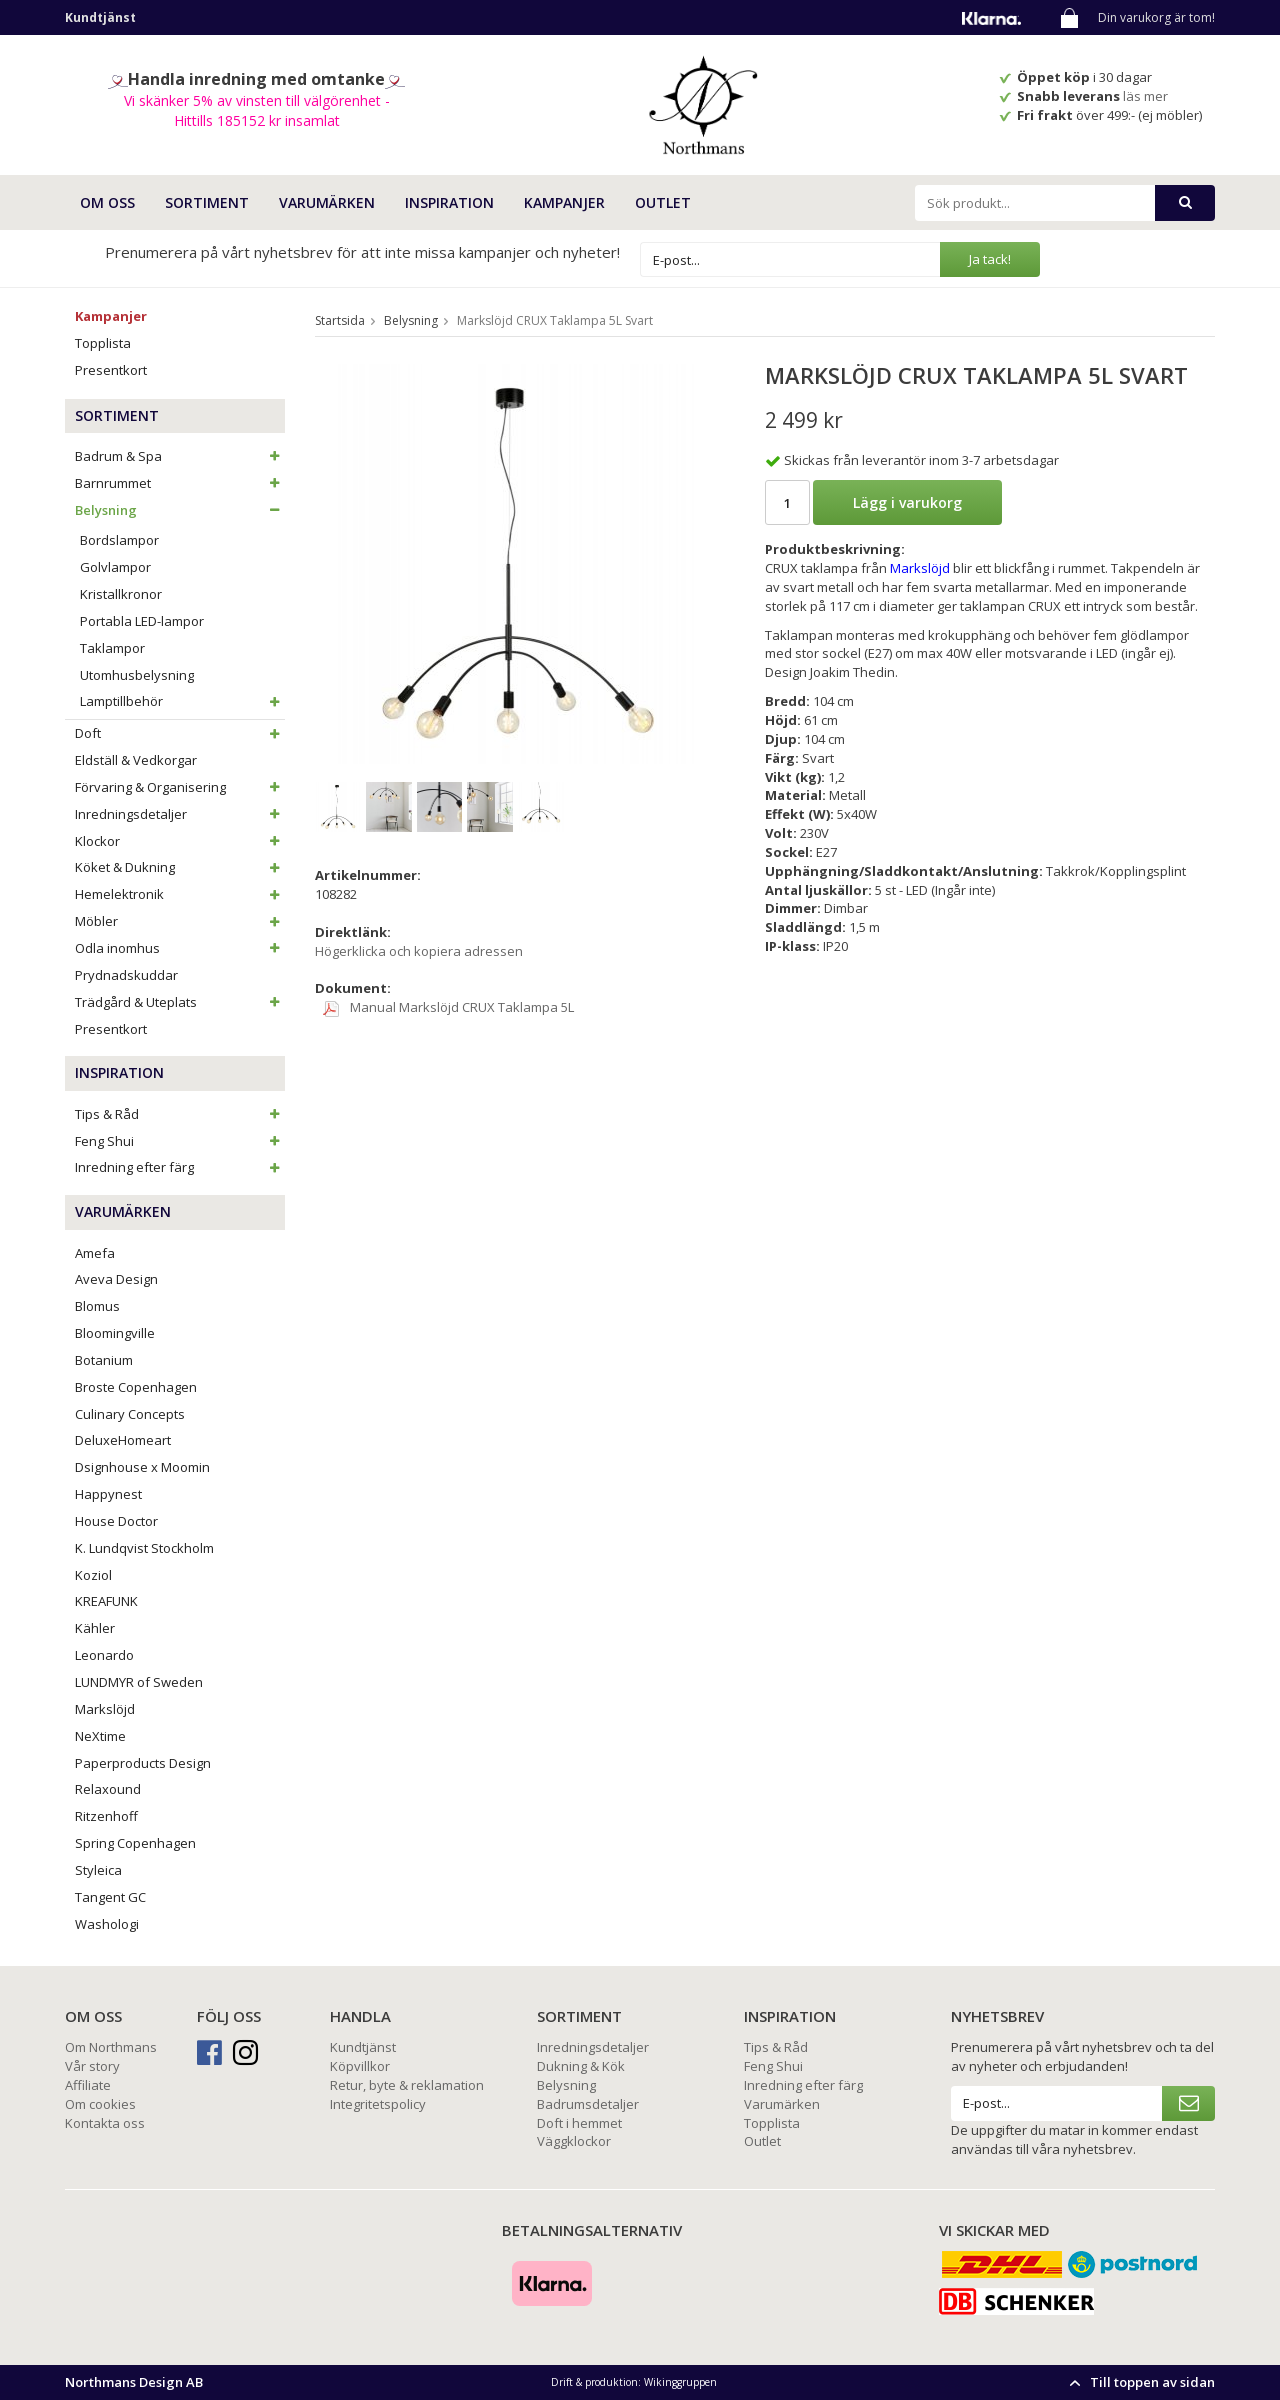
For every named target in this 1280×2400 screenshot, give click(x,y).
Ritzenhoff (106, 1816)
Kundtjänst (363, 2047)
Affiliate (88, 2085)
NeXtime (100, 1736)
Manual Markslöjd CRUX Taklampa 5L (448, 1007)
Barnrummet (180, 483)
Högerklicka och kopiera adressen (419, 951)
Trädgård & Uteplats (180, 1002)
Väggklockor (574, 2141)
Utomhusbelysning (137, 675)
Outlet (663, 202)
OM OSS (107, 202)
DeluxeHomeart (123, 1440)
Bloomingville (115, 1333)
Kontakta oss (105, 2123)
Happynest (108, 1494)
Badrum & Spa (180, 456)
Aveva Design (116, 1279)
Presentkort (111, 370)
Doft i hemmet (579, 2123)
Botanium (104, 1360)
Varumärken (782, 2104)
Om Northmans (111, 2047)
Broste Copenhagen (136, 1387)
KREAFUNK (106, 1601)
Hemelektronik (180, 894)
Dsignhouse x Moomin (142, 1467)
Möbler (180, 921)
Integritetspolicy (378, 2104)
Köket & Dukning (180, 867)
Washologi (107, 1924)
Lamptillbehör (182, 701)
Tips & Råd (180, 1114)
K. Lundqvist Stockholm (144, 1548)
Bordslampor (119, 540)
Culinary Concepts (130, 1414)
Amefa (95, 1253)
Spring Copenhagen (135, 1843)
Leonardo (104, 1655)
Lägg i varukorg (907, 502)
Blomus (97, 1306)
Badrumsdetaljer (588, 2104)
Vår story (92, 2066)
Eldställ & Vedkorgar (136, 760)
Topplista (103, 343)
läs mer (1147, 96)
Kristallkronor (121, 594)
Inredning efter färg (180, 1167)
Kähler (95, 1628)
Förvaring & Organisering (180, 787)
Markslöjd (105, 1709)
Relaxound (108, 1789)
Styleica (98, 1870)
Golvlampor (115, 567)
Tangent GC (110, 1897)
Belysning (180, 510)
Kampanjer (564, 202)
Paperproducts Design (143, 1763)
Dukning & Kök (581, 2066)
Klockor (180, 841)
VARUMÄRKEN (327, 202)
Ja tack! (990, 259)
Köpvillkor (360, 2066)
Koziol (93, 1575)
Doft (180, 733)
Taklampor (112, 648)
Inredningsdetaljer (180, 814)
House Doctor (116, 1521)
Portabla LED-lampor (142, 621)
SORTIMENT (207, 202)
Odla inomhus (180, 948)
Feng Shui (180, 1141)
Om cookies (100, 2104)
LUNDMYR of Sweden (139, 1682)
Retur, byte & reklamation (407, 2085)
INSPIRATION (449, 202)
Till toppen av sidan (1139, 2382)
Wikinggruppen (680, 2382)
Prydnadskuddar (126, 975)
